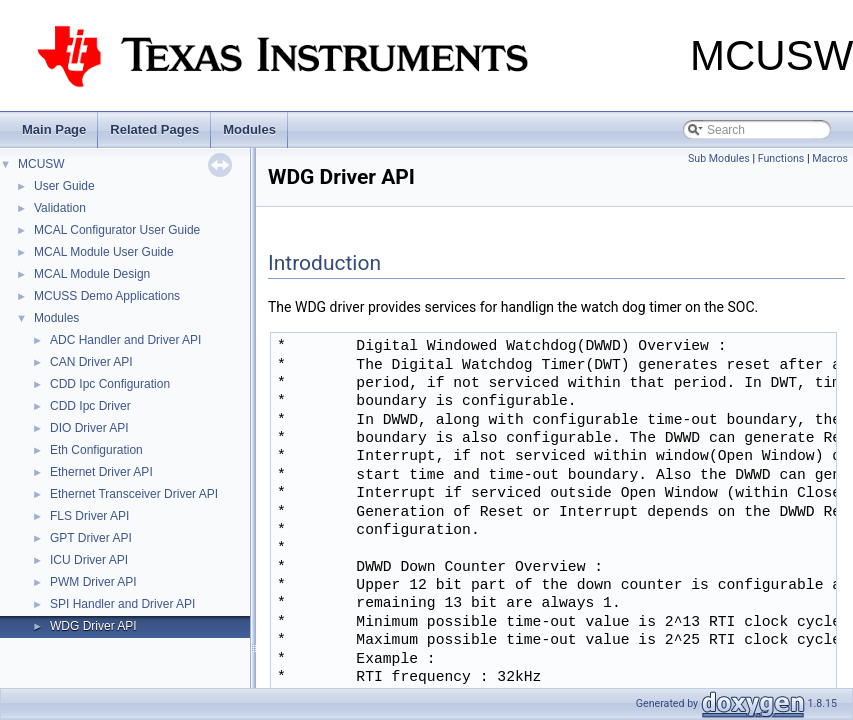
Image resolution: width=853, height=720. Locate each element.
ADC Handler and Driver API (125, 340)
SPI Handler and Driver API (122, 604)
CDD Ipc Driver (90, 406)
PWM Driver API (93, 582)
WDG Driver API (93, 626)
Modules (249, 129)
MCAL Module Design (92, 274)
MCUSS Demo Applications (107, 296)
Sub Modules (719, 158)
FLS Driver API (89, 516)
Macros (830, 158)
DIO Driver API (89, 428)
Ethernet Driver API (101, 472)
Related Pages (154, 129)
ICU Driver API (89, 560)
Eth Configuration (96, 450)
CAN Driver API (91, 362)
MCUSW (41, 164)
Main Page (54, 129)
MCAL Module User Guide (104, 252)
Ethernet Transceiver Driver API (134, 494)
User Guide (64, 186)
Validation (60, 208)
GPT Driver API (91, 538)
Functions (781, 158)
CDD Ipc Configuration (110, 384)
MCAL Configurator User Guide (117, 230)
